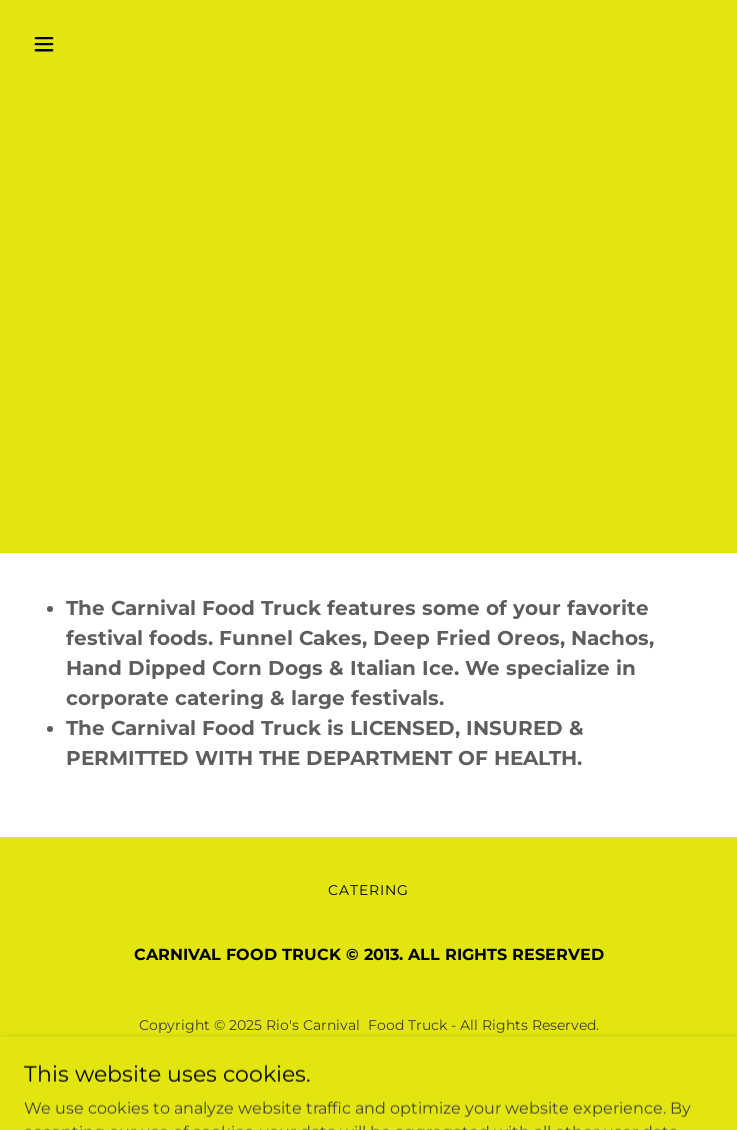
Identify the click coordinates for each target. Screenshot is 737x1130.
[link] (368, 1078)
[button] (75, 44)
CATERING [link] (368, 890)
